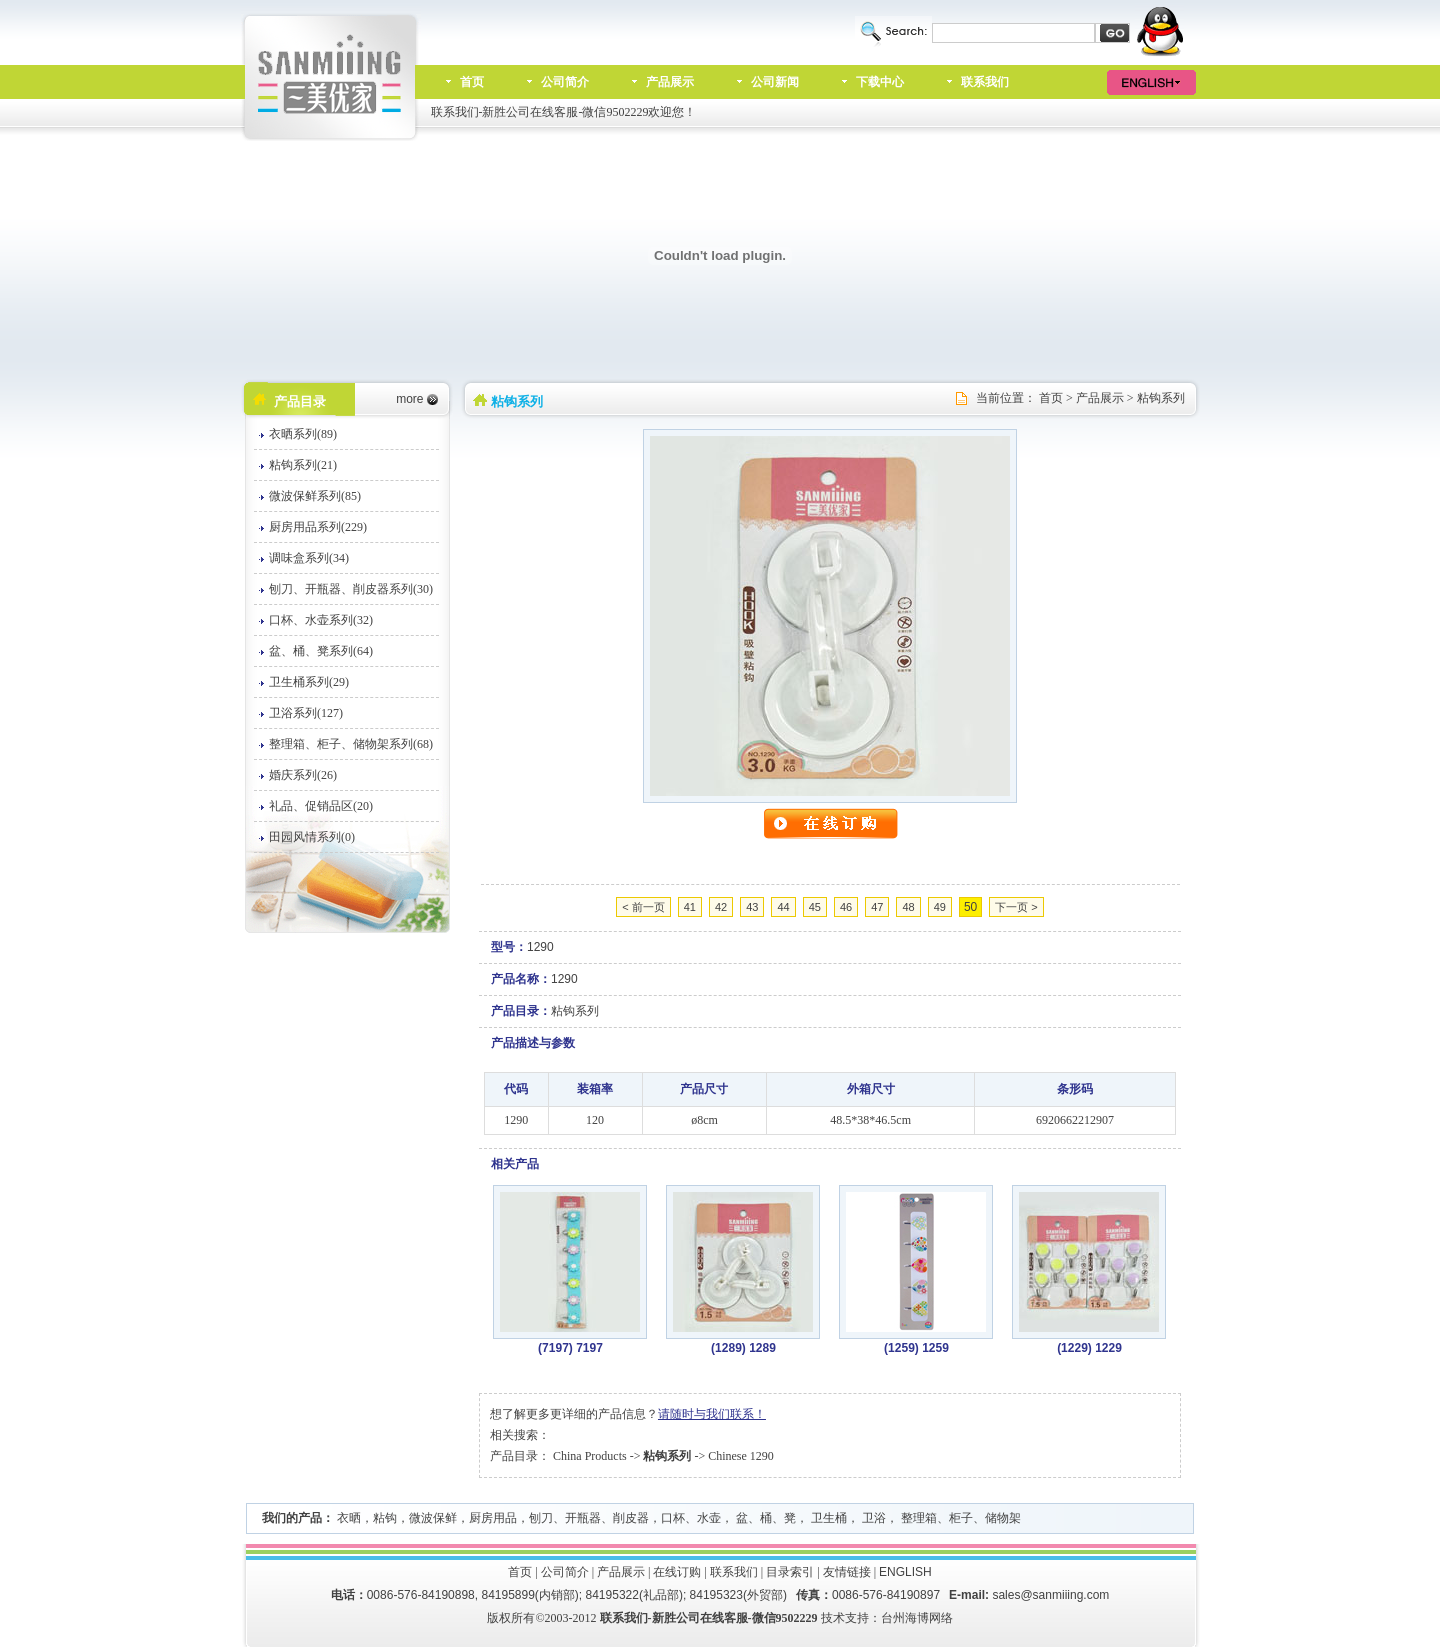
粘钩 (385, 1518)
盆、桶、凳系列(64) (321, 651)
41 (690, 907)
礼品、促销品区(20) (321, 806)
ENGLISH (905, 1572)
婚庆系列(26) (303, 775)
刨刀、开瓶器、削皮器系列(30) (351, 589)
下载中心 (880, 82)
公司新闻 (775, 82)
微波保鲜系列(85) (315, 496)
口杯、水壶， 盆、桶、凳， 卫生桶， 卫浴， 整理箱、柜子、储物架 (841, 1518)
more (409, 399)
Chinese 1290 (741, 1456)
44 (783, 907)
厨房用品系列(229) (318, 527)
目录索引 (790, 1572)
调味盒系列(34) (309, 558)
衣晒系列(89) (303, 434)
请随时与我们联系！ (712, 1414)
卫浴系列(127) (306, 713)
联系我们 (985, 82)
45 (815, 907)
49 (940, 907)
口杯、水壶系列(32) (321, 620)
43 (752, 907)
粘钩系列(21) (303, 465)
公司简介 (565, 82)
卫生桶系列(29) (309, 682)
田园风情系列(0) (312, 837)
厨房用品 (493, 1518)
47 (877, 907)
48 (908, 907)
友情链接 (847, 1572)
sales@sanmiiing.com (1050, 1595)
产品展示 (670, 82)
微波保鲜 (433, 1518)
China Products (590, 1456)
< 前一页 (643, 907)
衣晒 (349, 1518)
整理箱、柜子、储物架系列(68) (351, 744)
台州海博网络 (917, 1618)
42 (721, 907)
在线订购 (677, 1572)
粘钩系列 (1161, 398)
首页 (472, 82)
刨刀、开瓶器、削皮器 (589, 1518)
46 (846, 907)
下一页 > (1016, 907)
